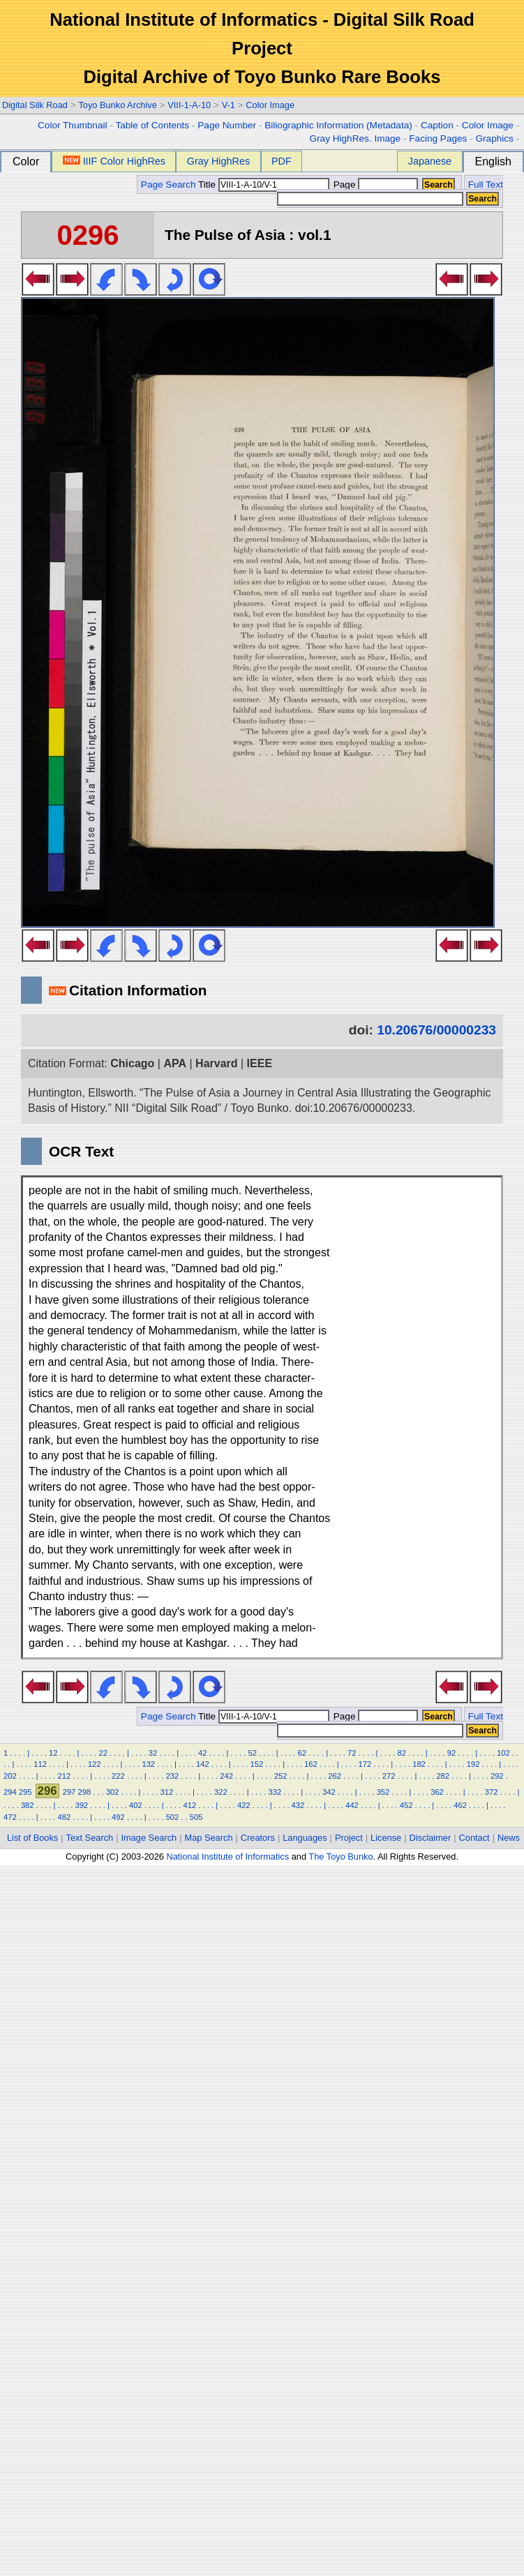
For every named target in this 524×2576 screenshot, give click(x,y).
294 (10, 1792)
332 (275, 1792)
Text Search (90, 1837)
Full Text (485, 184)
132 (148, 1764)
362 (437, 1792)
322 (220, 1792)
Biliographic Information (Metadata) (338, 125)
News (508, 1837)
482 (64, 1817)
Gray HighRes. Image (355, 138)
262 (334, 1776)
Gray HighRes (218, 161)
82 (401, 1753)
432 (298, 1805)
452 (406, 1805)
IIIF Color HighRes (114, 161)
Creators (258, 1837)
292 (497, 1776)
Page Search (168, 184)
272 (389, 1776)
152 (257, 1764)
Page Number (226, 125)
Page (374, 184)
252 (280, 1776)
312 (166, 1792)
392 (81, 1805)
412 (190, 1805)
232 (172, 1776)
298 (84, 1792)
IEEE (259, 1063)
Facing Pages (438, 138)
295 (25, 1792)
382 (27, 1805)
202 (10, 1776)
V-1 (228, 105)
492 (118, 1817)
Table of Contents (152, 125)
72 (351, 1753)
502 (172, 1817)
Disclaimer (430, 1837)
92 (451, 1753)
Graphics (494, 138)
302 (112, 1792)
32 (153, 1753)
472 (10, 1817)
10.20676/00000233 (436, 1030)
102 (503, 1753)
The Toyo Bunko (340, 1856)
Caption (437, 125)
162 (310, 1764)
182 (419, 1764)
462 (460, 1805)
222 (118, 1776)
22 (102, 1753)
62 (302, 1753)
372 (491, 1792)
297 (69, 1792)
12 (53, 1753)
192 (473, 1764)
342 (329, 1792)
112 (40, 1764)
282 (442, 1776)
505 (196, 1817)
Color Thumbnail (72, 125)
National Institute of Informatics (227, 1856)
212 (64, 1776)
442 (352, 1805)
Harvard (216, 1063)
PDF (281, 161)
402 (135, 1805)
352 (383, 1792)
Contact (474, 1837)
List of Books (32, 1837)
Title (263, 184)
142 (202, 1764)
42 (202, 1753)
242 (226, 1776)
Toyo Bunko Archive (117, 105)
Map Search (209, 1837)
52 (252, 1753)
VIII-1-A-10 (189, 105)
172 (365, 1764)
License (385, 1837)
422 (243, 1805)
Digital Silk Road (35, 105)
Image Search (149, 1837)
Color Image (270, 105)
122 (94, 1764)
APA (174, 1063)
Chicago (132, 1063)
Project (349, 1837)
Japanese (429, 161)
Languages (305, 1837)
